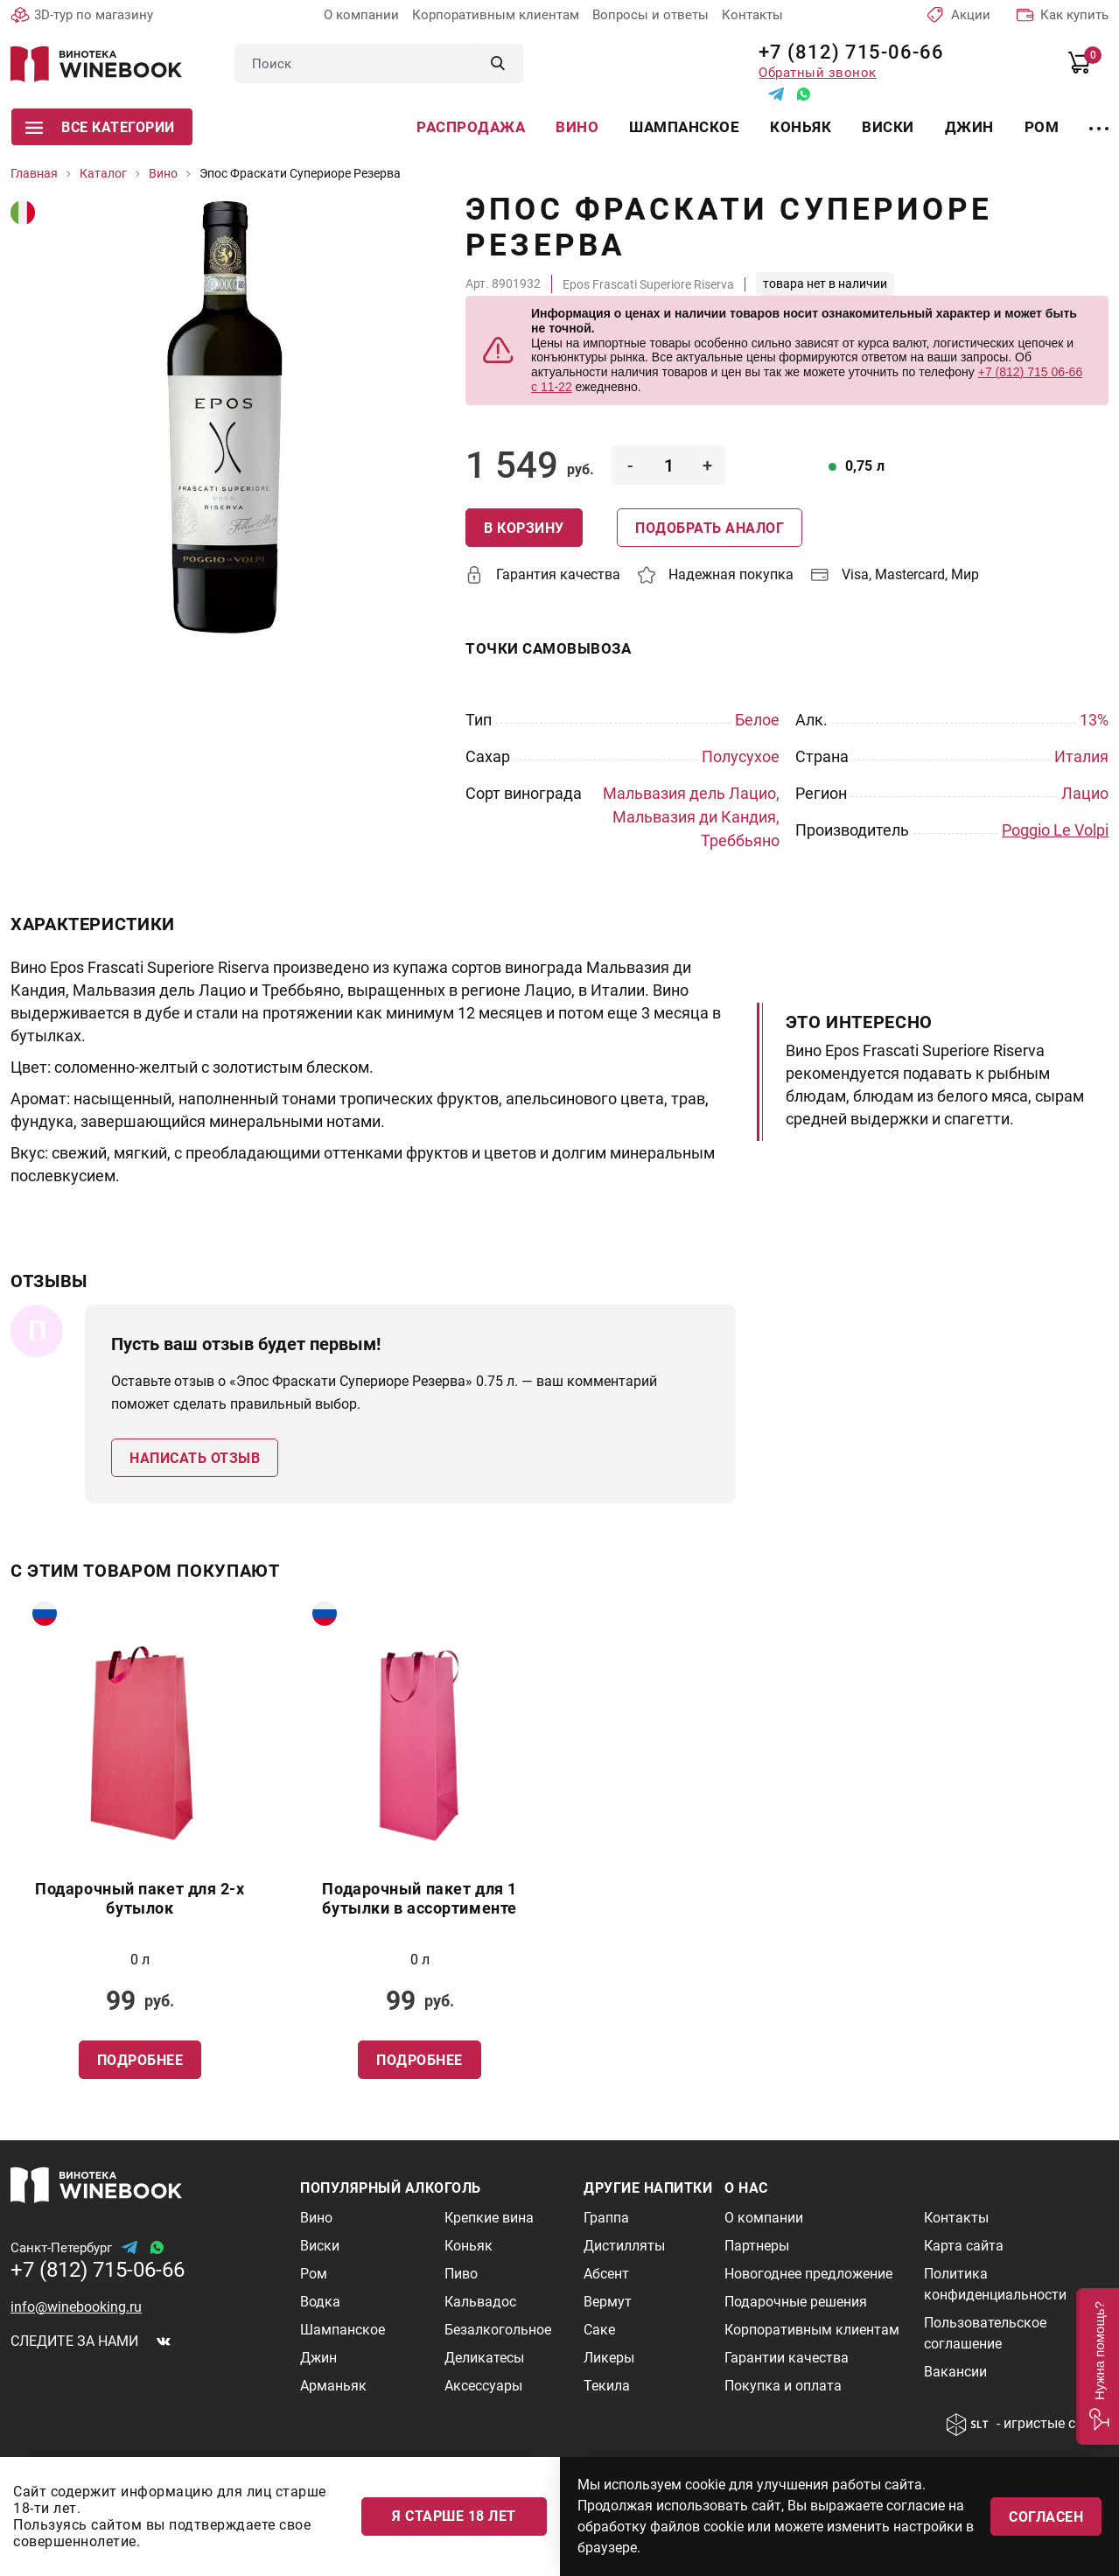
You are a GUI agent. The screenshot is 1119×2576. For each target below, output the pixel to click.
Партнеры (756, 2244)
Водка (320, 2300)
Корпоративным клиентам (495, 15)
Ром (1042, 127)
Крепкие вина (489, 2216)
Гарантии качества (786, 2356)
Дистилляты (624, 2244)
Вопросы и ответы (650, 15)
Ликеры (609, 2356)
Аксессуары (483, 2384)
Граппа (606, 2216)
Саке (599, 2328)
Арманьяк (333, 2384)
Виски (888, 127)
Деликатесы (484, 2356)
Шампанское (684, 127)
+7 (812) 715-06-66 (845, 52)
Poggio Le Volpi (1055, 830)
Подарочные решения (795, 2300)
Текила (607, 2384)
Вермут (608, 2300)
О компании (361, 15)
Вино (577, 127)
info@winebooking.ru (76, 2306)
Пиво (461, 2272)
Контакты (752, 15)
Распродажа (470, 127)
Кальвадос (480, 2300)
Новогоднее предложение (808, 2272)
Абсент (606, 2272)
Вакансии (955, 2370)
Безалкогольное (497, 2328)
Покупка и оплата (783, 2384)
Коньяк (800, 127)
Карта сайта (964, 2244)
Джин (969, 127)
